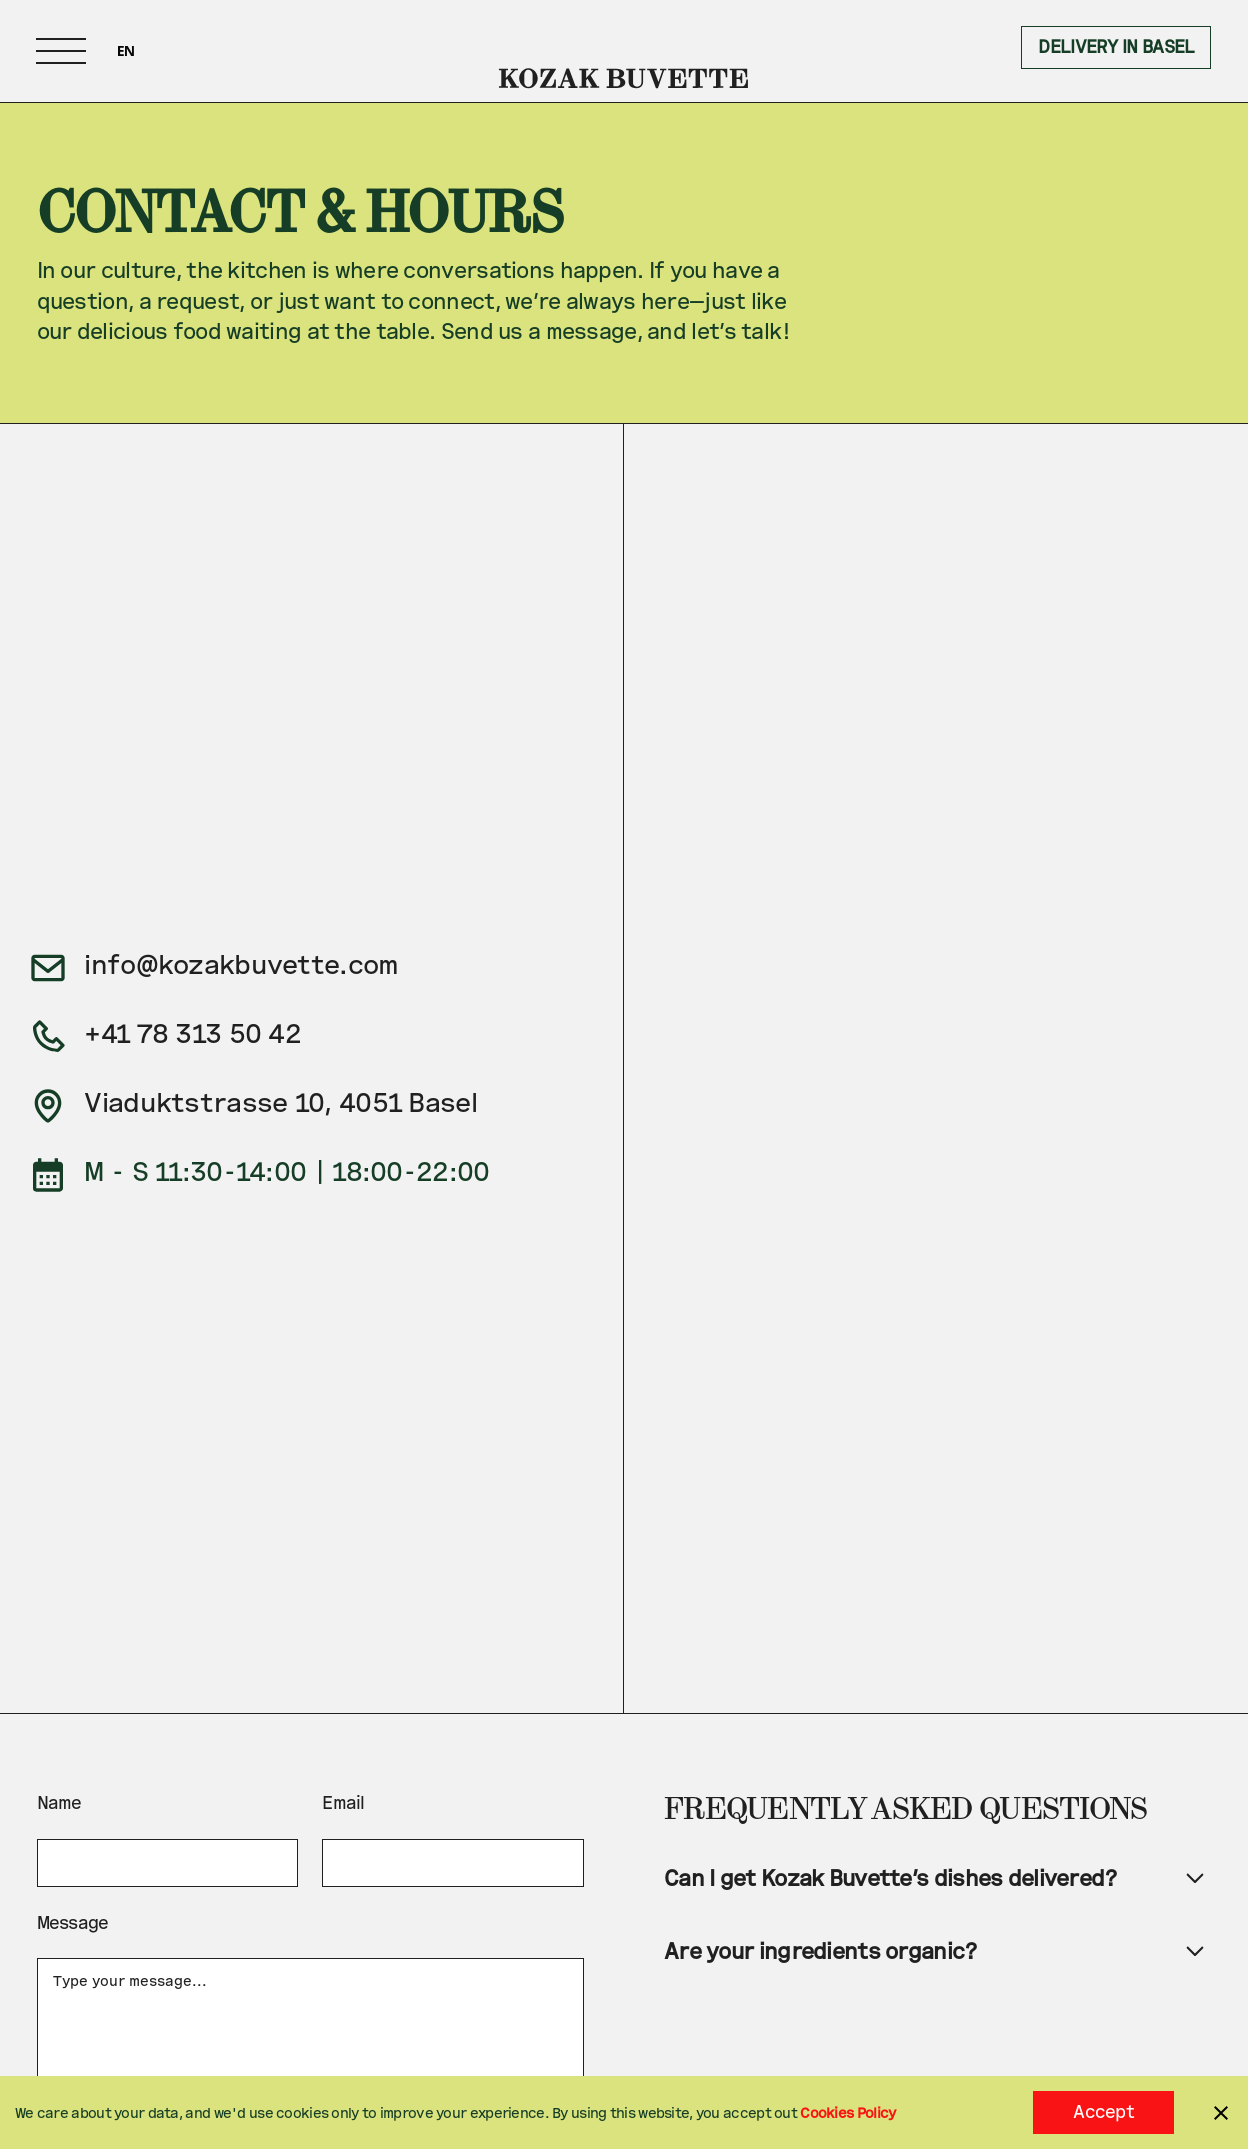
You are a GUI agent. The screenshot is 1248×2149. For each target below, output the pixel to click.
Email (343, 1802)
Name (59, 1802)
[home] (624, 50)
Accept (1103, 2111)
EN (126, 50)
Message (73, 1922)
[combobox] (126, 51)
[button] (61, 51)
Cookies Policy (847, 2112)
